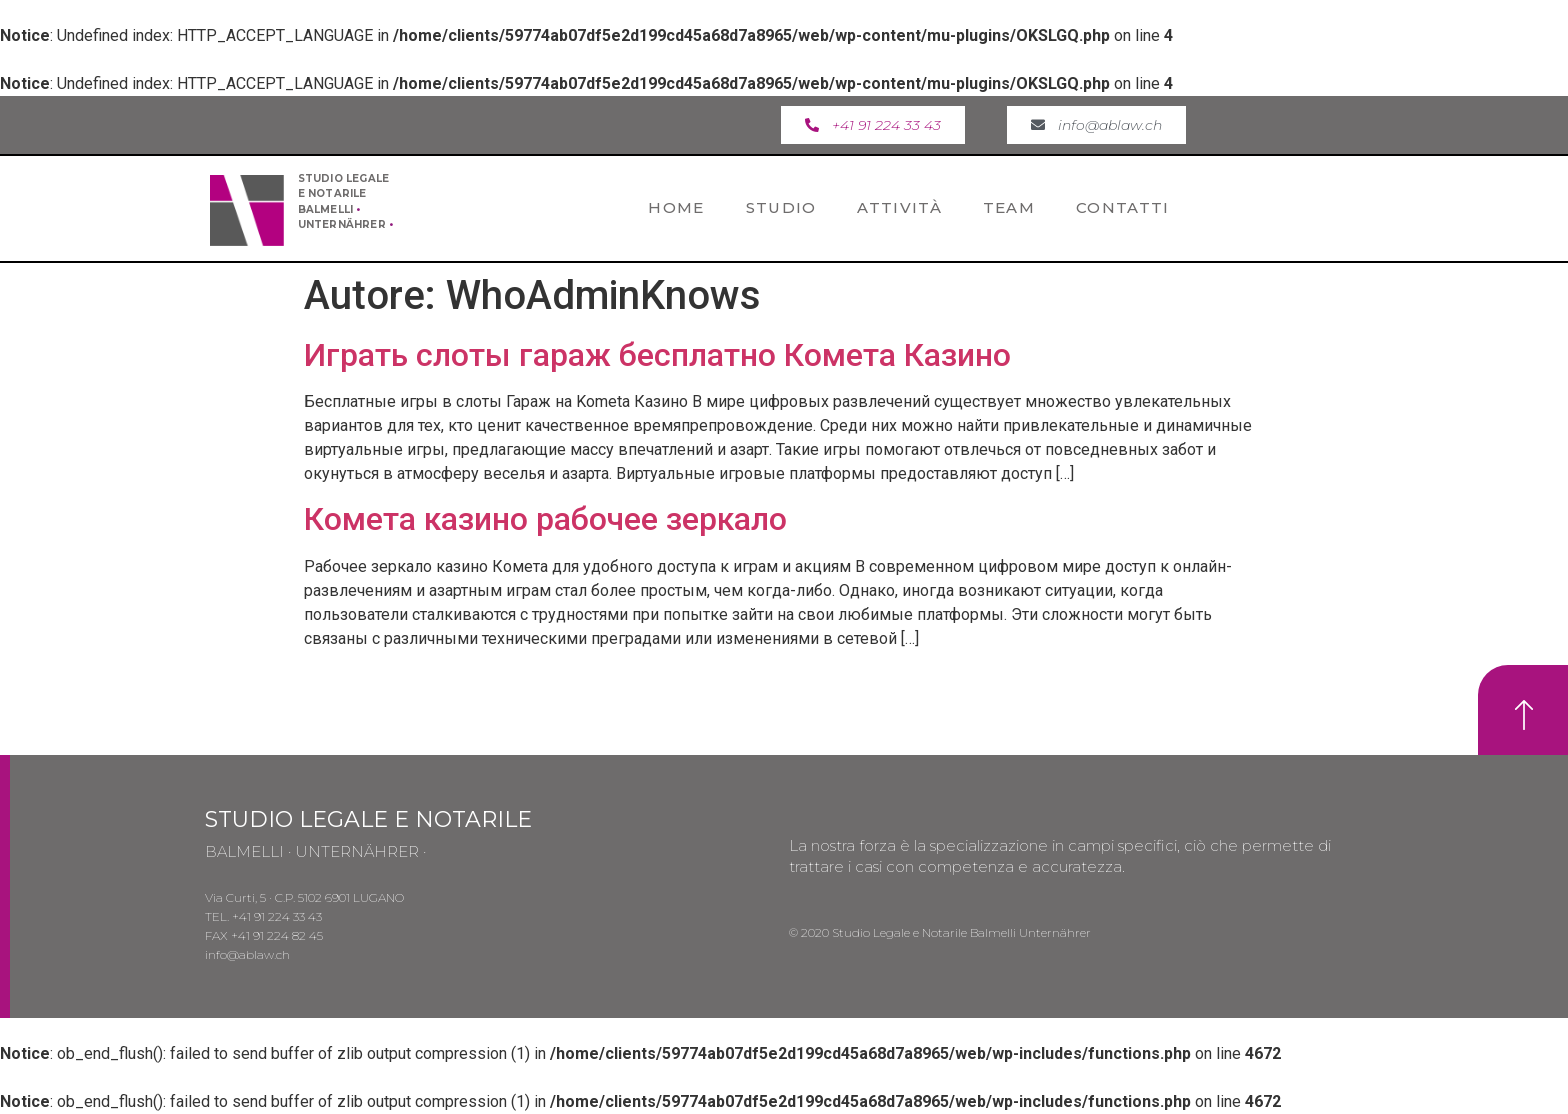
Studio (781, 207)
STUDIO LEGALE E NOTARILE (368, 819)
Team (1009, 207)
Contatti (1122, 207)
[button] (873, 125)
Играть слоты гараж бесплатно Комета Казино (657, 355)
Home (676, 207)
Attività (899, 207)
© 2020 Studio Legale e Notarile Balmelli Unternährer (940, 932)
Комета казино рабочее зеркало (545, 519)
